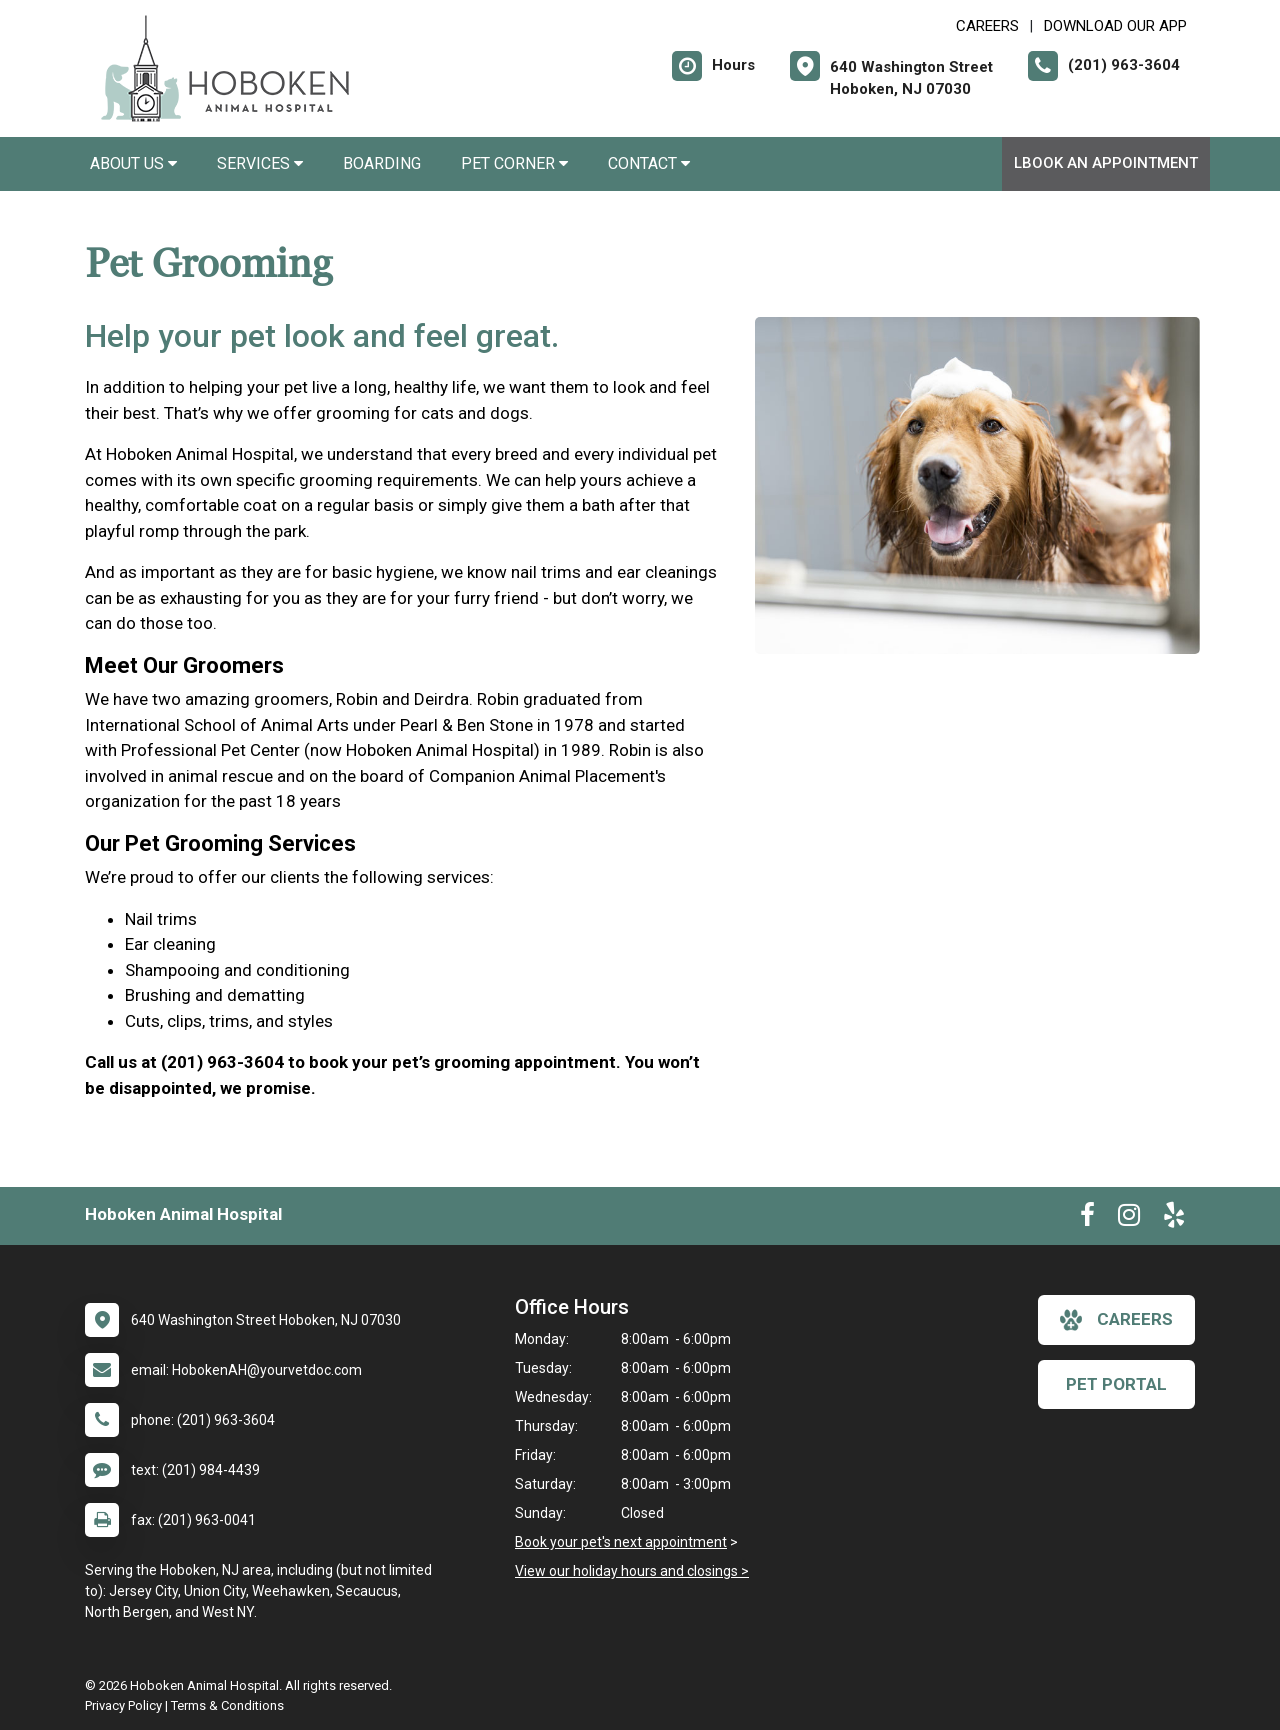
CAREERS (987, 26)
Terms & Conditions (227, 1705)
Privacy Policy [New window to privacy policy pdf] (123, 1705)
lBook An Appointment (1106, 163)
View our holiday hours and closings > (632, 1571)
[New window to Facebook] (1087, 1219)
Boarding (382, 163)
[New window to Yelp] (1174, 1219)
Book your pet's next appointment (621, 1542)
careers (1116, 1320)
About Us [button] (133, 163)
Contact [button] (649, 163)
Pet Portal (1116, 1384)
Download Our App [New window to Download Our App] (1115, 26)
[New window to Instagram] (1129, 1219)
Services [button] (260, 163)
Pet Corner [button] (514, 163)
